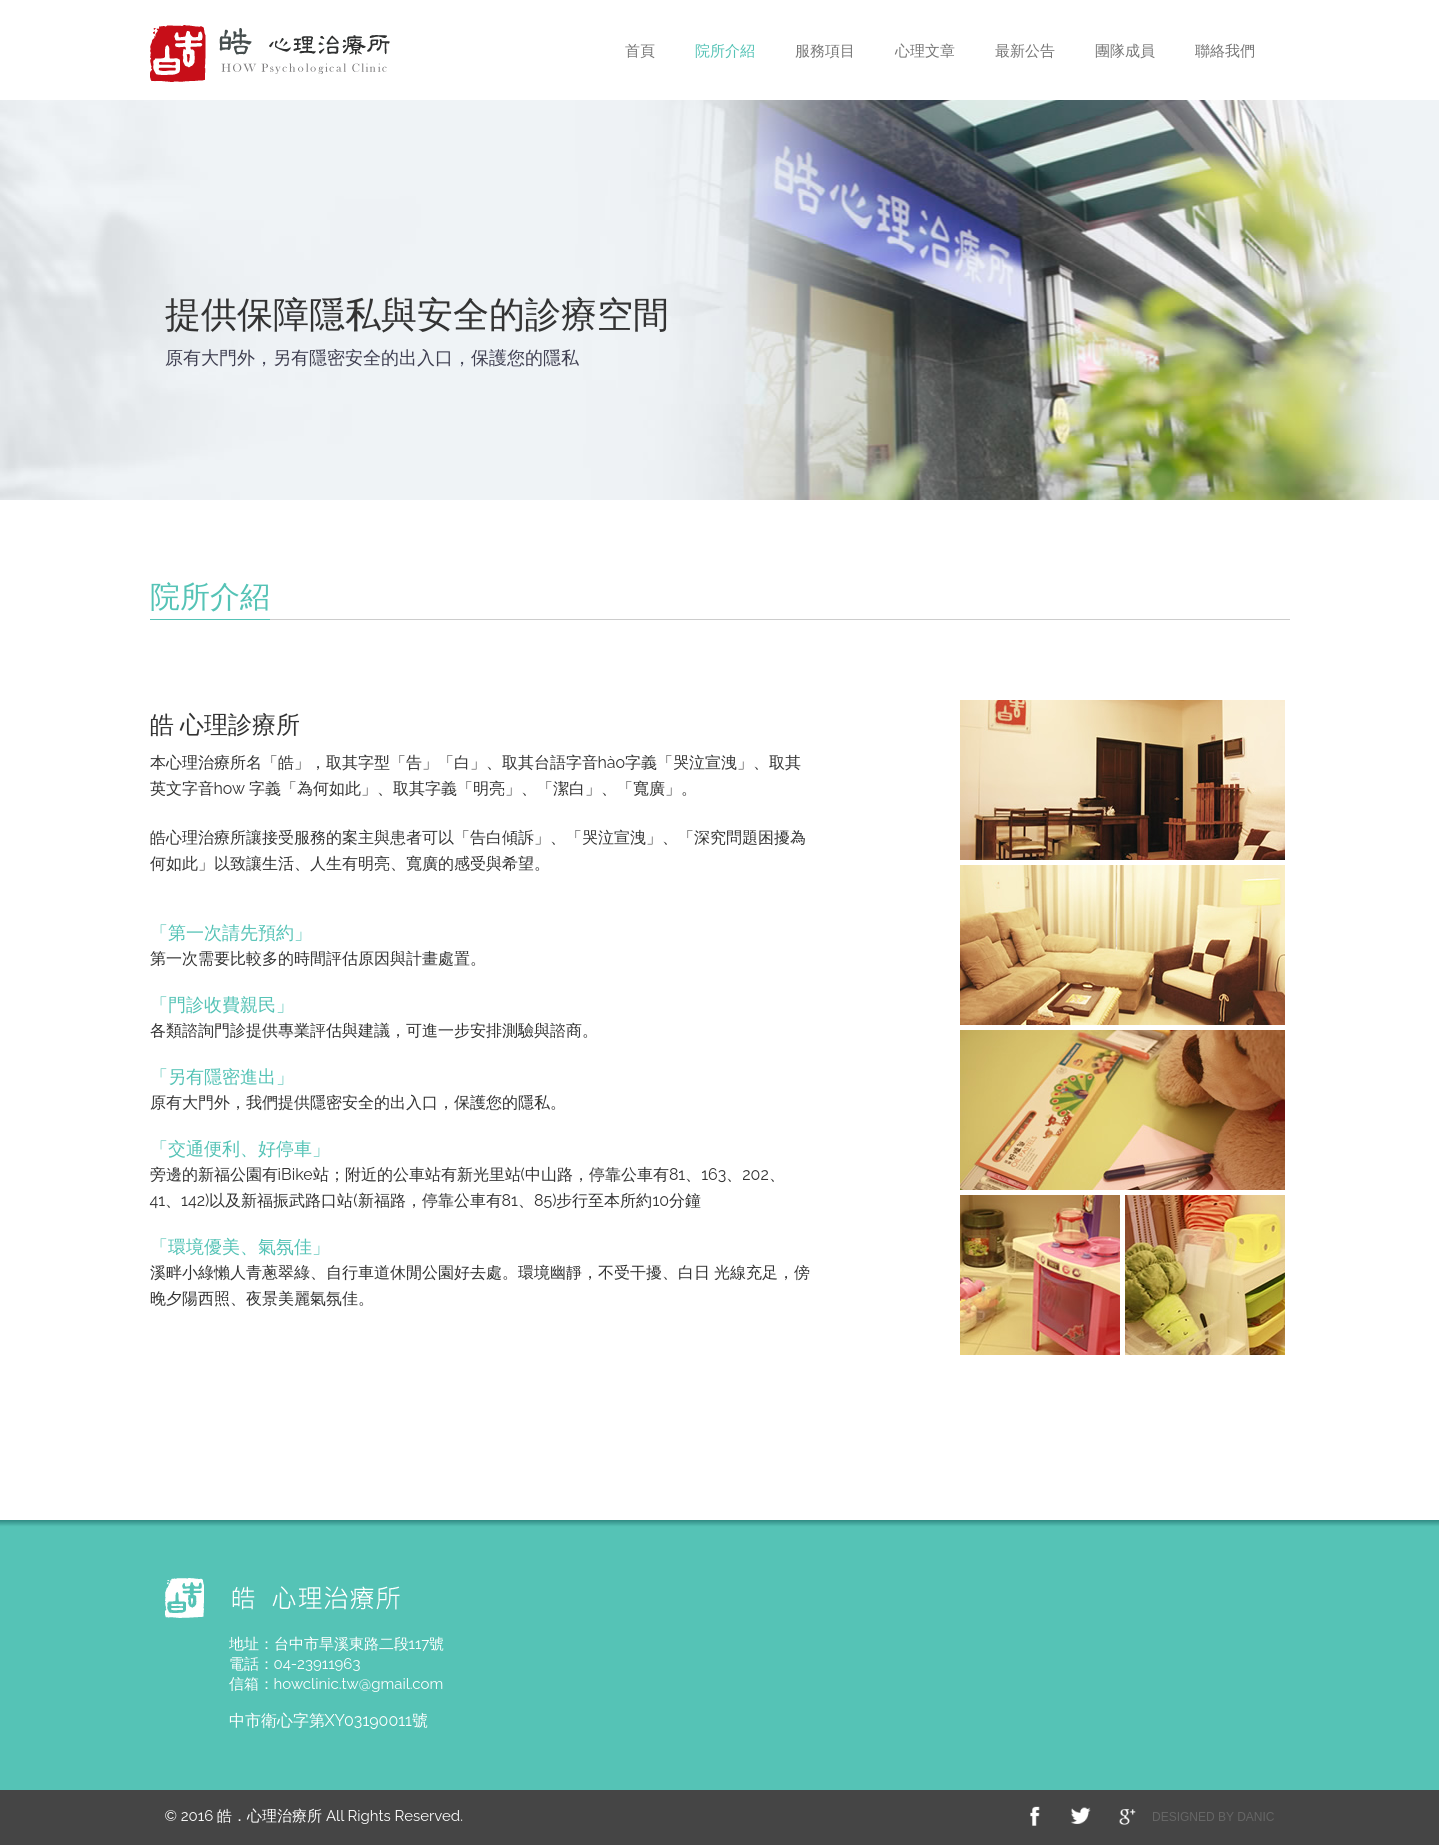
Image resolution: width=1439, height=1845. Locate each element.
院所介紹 (725, 51)
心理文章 (925, 51)
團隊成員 (1125, 51)
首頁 (640, 51)
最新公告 (1025, 51)
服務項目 (825, 51)
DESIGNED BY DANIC (1213, 1817)
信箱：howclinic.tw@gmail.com (336, 1684)
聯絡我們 (1225, 51)
